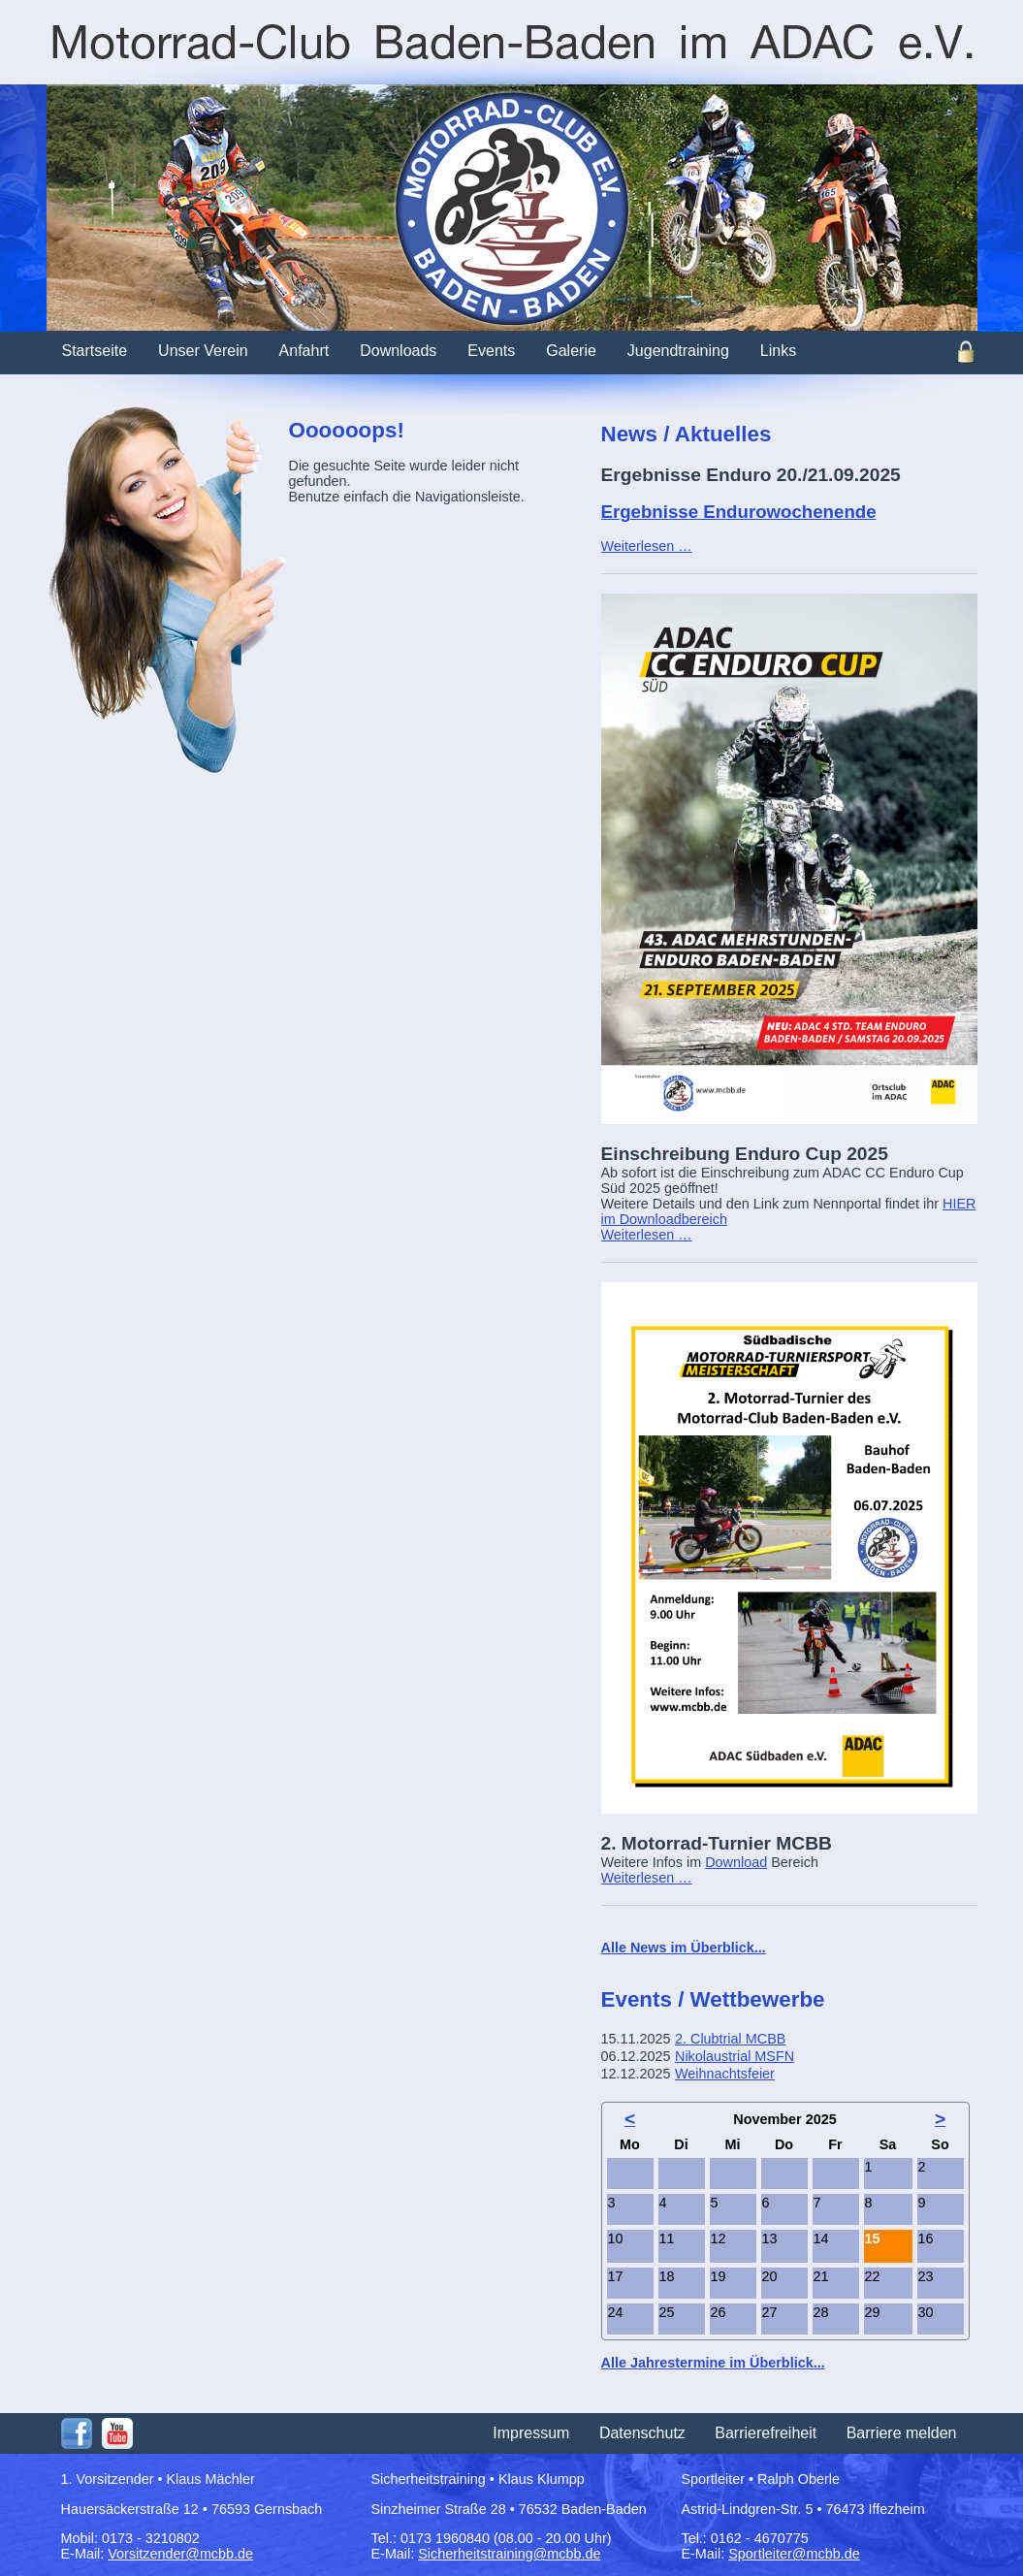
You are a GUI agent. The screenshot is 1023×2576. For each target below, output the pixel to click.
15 (872, 2238)
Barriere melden (902, 2433)
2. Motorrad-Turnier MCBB (716, 1843)
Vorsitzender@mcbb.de (180, 2553)
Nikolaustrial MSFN (734, 2056)
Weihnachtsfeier (725, 2073)
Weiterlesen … (646, 546)
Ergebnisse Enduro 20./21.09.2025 (751, 475)
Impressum (531, 2433)
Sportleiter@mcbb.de (793, 2553)
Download (736, 1862)
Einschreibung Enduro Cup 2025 (744, 1153)
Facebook (76, 2433)
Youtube (117, 2433)
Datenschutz (642, 2433)
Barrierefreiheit (765, 2433)
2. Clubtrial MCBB (730, 2038)
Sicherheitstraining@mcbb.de (509, 2553)
